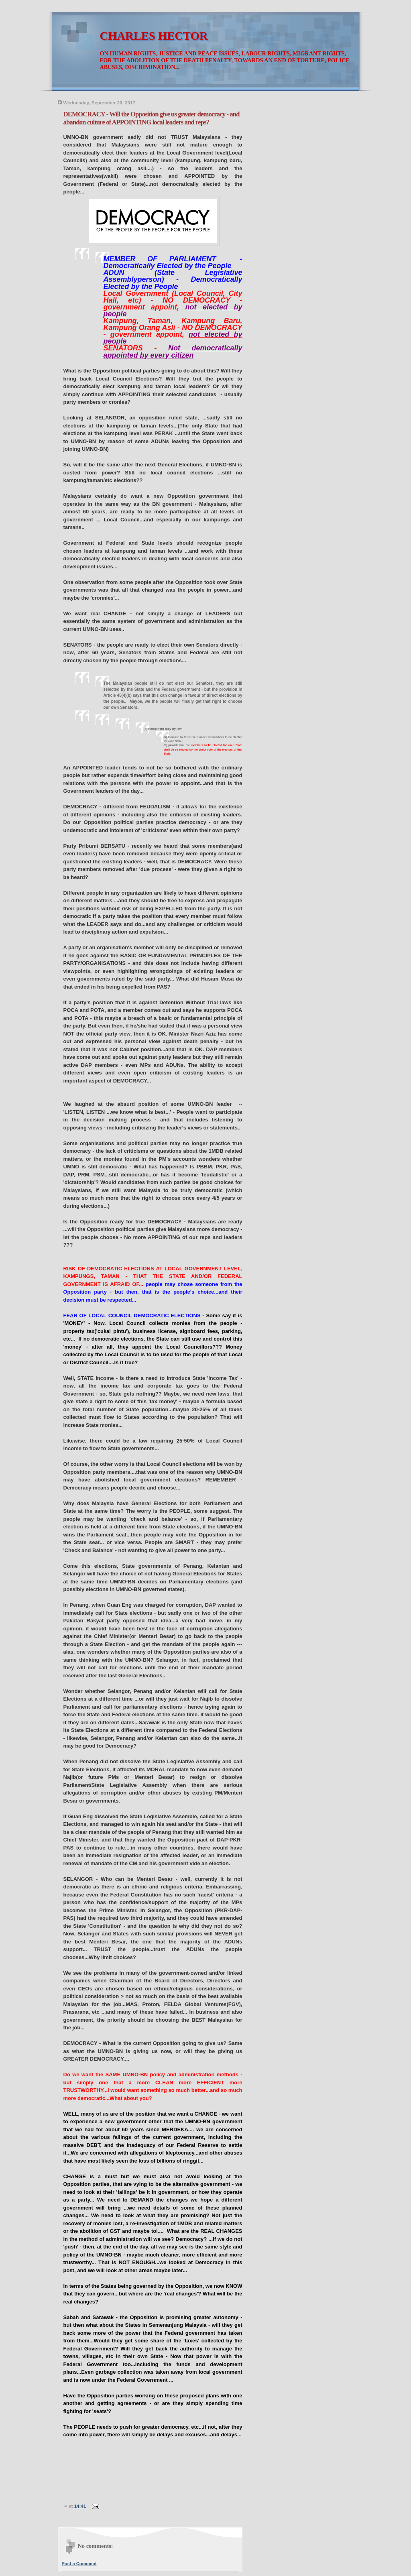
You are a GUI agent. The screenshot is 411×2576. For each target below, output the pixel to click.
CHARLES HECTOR (154, 36)
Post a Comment (79, 2563)
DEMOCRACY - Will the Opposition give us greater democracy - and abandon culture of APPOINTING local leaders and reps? (151, 118)
